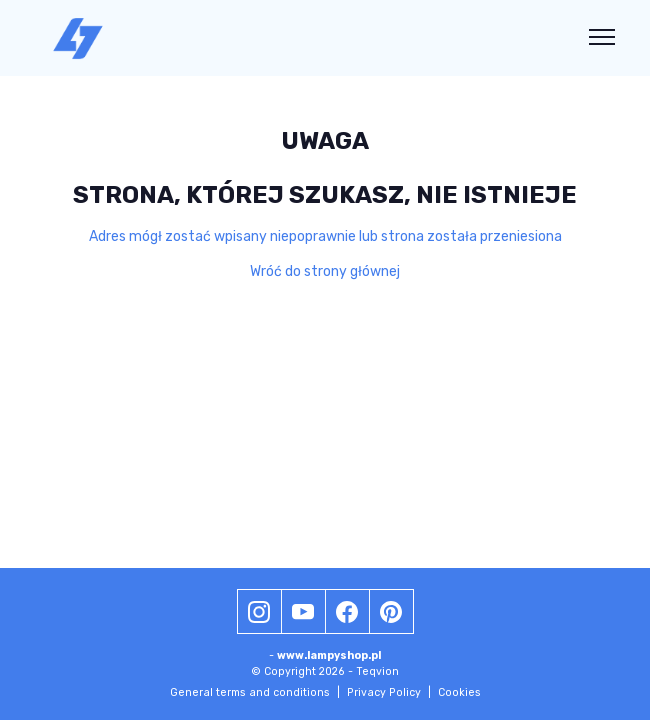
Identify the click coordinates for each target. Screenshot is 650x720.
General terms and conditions (255, 692)
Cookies (459, 692)
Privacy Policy (389, 692)
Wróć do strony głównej (325, 271)
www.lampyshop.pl (329, 655)
